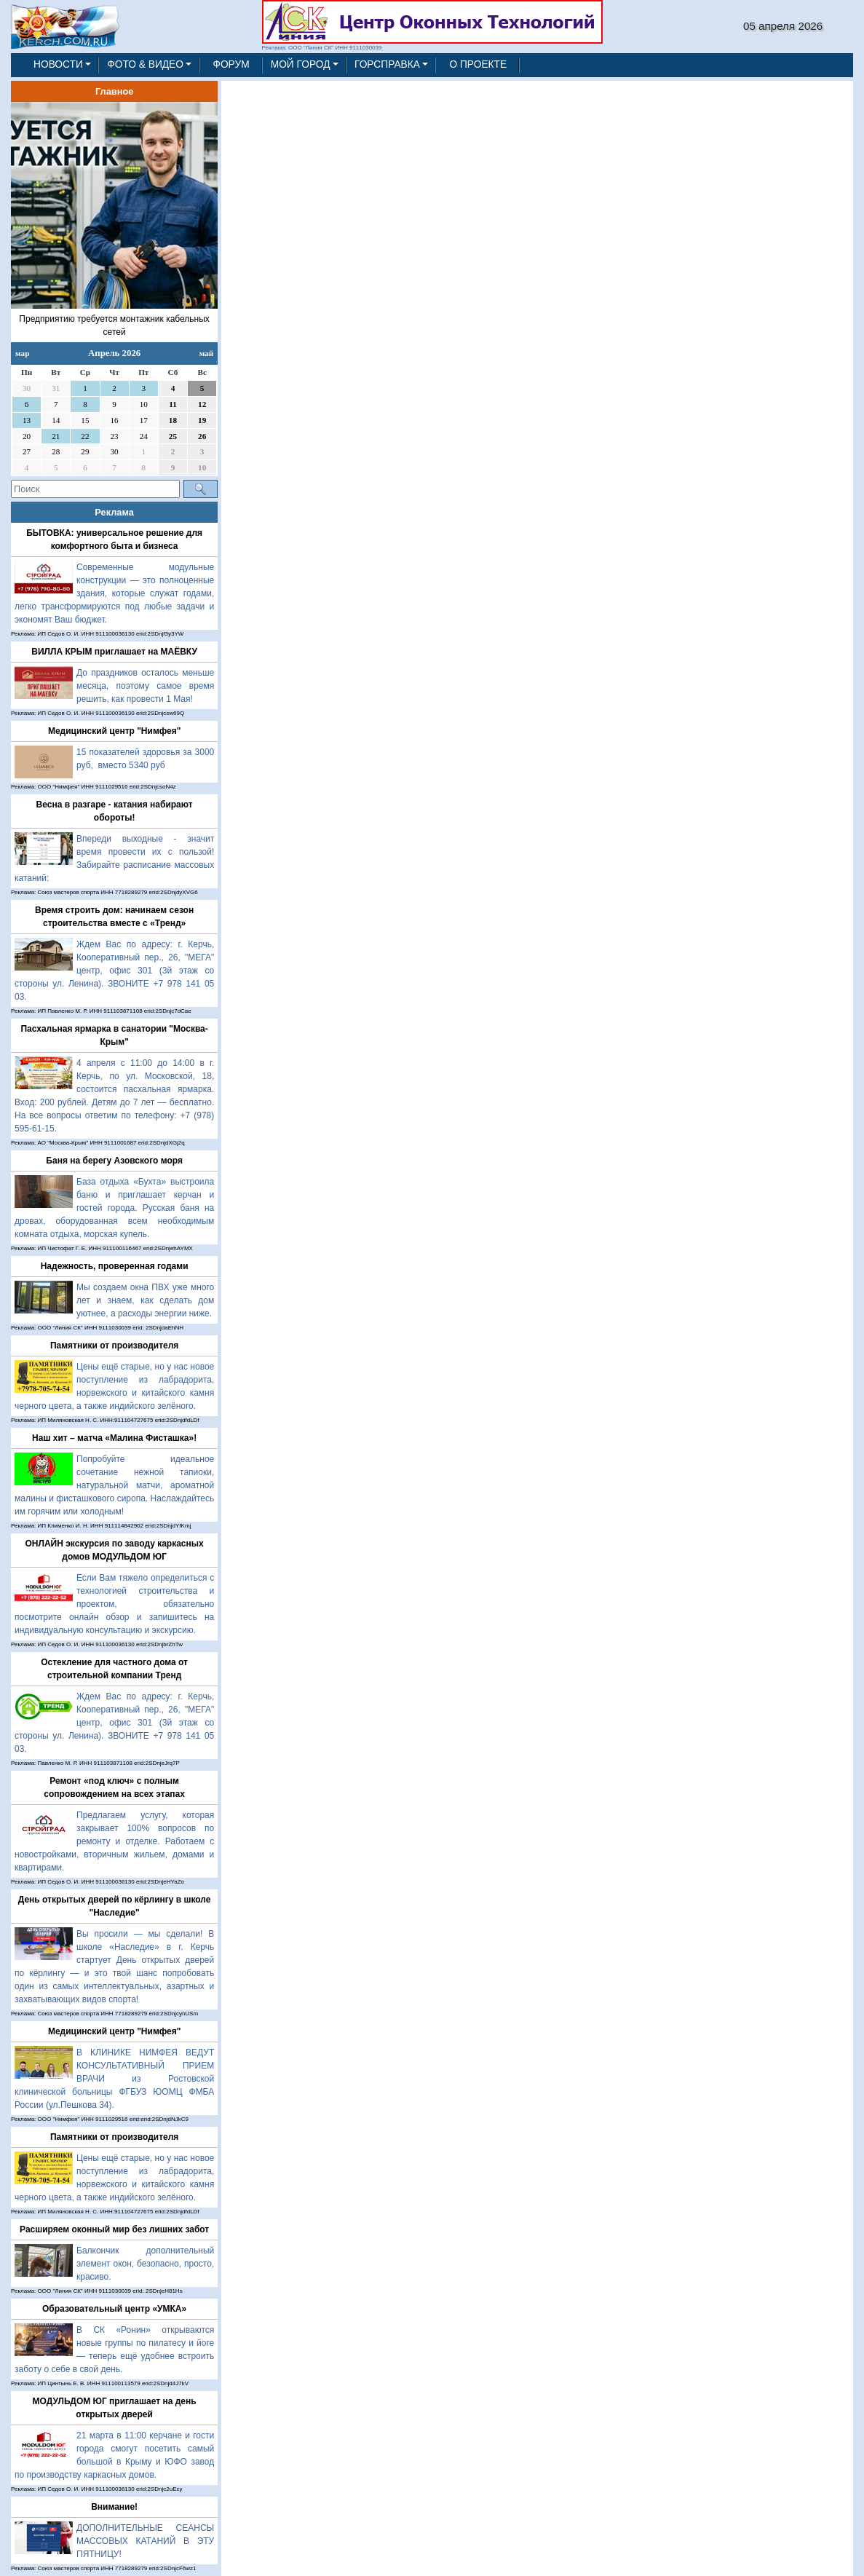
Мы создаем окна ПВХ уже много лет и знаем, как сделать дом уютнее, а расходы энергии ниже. (145, 1300)
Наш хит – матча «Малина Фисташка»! (114, 1438)
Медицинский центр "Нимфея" (114, 731)
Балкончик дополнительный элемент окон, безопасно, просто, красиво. (145, 2263)
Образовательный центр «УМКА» (114, 2309)
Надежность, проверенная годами (115, 1266)
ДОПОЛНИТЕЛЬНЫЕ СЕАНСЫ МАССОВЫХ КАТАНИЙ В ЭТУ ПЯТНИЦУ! (145, 2541)
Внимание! (114, 2507)
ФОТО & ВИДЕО (145, 64)
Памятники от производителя (114, 1345)
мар (22, 353)
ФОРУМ (231, 64)
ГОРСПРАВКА (387, 64)
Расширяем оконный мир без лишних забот (114, 2229)
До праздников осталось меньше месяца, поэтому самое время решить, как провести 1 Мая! (145, 686)
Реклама (114, 512)
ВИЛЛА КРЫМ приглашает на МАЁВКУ (114, 652)
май (206, 353)
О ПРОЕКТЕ (478, 64)
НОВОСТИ (58, 64)
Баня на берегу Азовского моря (114, 1160)
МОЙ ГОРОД (300, 64)
